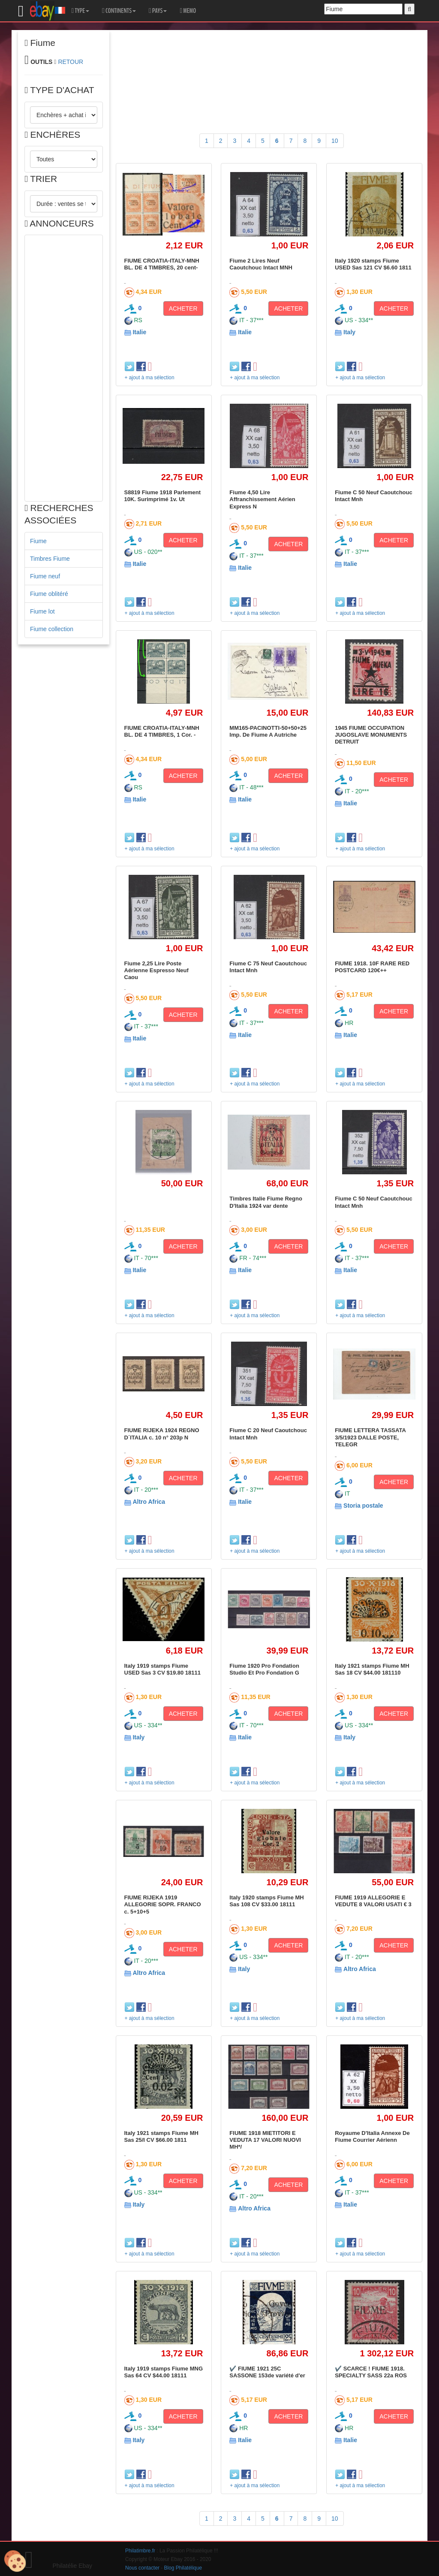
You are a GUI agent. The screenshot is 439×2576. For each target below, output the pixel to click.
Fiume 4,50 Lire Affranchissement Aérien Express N (262, 499)
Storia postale (363, 1505)
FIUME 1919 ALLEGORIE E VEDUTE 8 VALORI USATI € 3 (373, 1901)
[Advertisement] (63, 368)
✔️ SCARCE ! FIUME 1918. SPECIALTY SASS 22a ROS (371, 2372)
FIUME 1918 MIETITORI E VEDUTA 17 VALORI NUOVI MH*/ (265, 2140)
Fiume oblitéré (49, 593)
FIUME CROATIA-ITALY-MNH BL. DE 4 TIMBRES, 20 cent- (161, 264)
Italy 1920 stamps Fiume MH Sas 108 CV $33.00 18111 (266, 1901)
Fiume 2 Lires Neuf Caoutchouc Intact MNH (260, 264)
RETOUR (70, 61)
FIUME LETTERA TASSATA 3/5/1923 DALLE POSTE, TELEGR (370, 1437)
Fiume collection (51, 629)
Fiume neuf (45, 576)
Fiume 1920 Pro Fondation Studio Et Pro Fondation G (264, 1669)
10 (334, 140)
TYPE (80, 10)
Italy (349, 332)
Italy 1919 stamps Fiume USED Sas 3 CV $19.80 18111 (162, 1669)
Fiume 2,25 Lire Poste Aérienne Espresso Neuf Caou (156, 970)
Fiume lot (42, 611)
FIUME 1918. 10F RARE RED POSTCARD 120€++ (372, 967)
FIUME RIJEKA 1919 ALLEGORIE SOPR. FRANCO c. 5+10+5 (162, 1904)
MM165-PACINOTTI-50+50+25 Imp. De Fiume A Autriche (268, 731)
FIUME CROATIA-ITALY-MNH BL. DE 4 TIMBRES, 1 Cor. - (161, 731)
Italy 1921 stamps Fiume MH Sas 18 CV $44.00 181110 (372, 1669)
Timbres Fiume (50, 558)
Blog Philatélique (183, 2568)
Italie (139, 332)
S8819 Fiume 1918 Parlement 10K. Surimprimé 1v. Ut (162, 495)
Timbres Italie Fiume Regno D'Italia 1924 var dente (265, 1202)
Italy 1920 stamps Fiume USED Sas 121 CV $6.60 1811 (373, 264)
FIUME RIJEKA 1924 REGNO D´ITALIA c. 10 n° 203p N (161, 1433)
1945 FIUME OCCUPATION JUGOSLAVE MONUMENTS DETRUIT (371, 735)
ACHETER (183, 308)
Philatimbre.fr (140, 2551)
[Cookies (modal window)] (15, 2561)
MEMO (188, 10)
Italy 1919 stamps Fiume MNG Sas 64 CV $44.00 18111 (163, 2372)
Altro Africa (148, 1501)
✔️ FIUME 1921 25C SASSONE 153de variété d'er (267, 2372)
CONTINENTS (119, 10)
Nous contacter (142, 2568)
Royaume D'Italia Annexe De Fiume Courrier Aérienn (372, 2136)
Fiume (38, 541)
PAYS (158, 10)
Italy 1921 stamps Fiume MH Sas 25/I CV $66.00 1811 (161, 2136)
